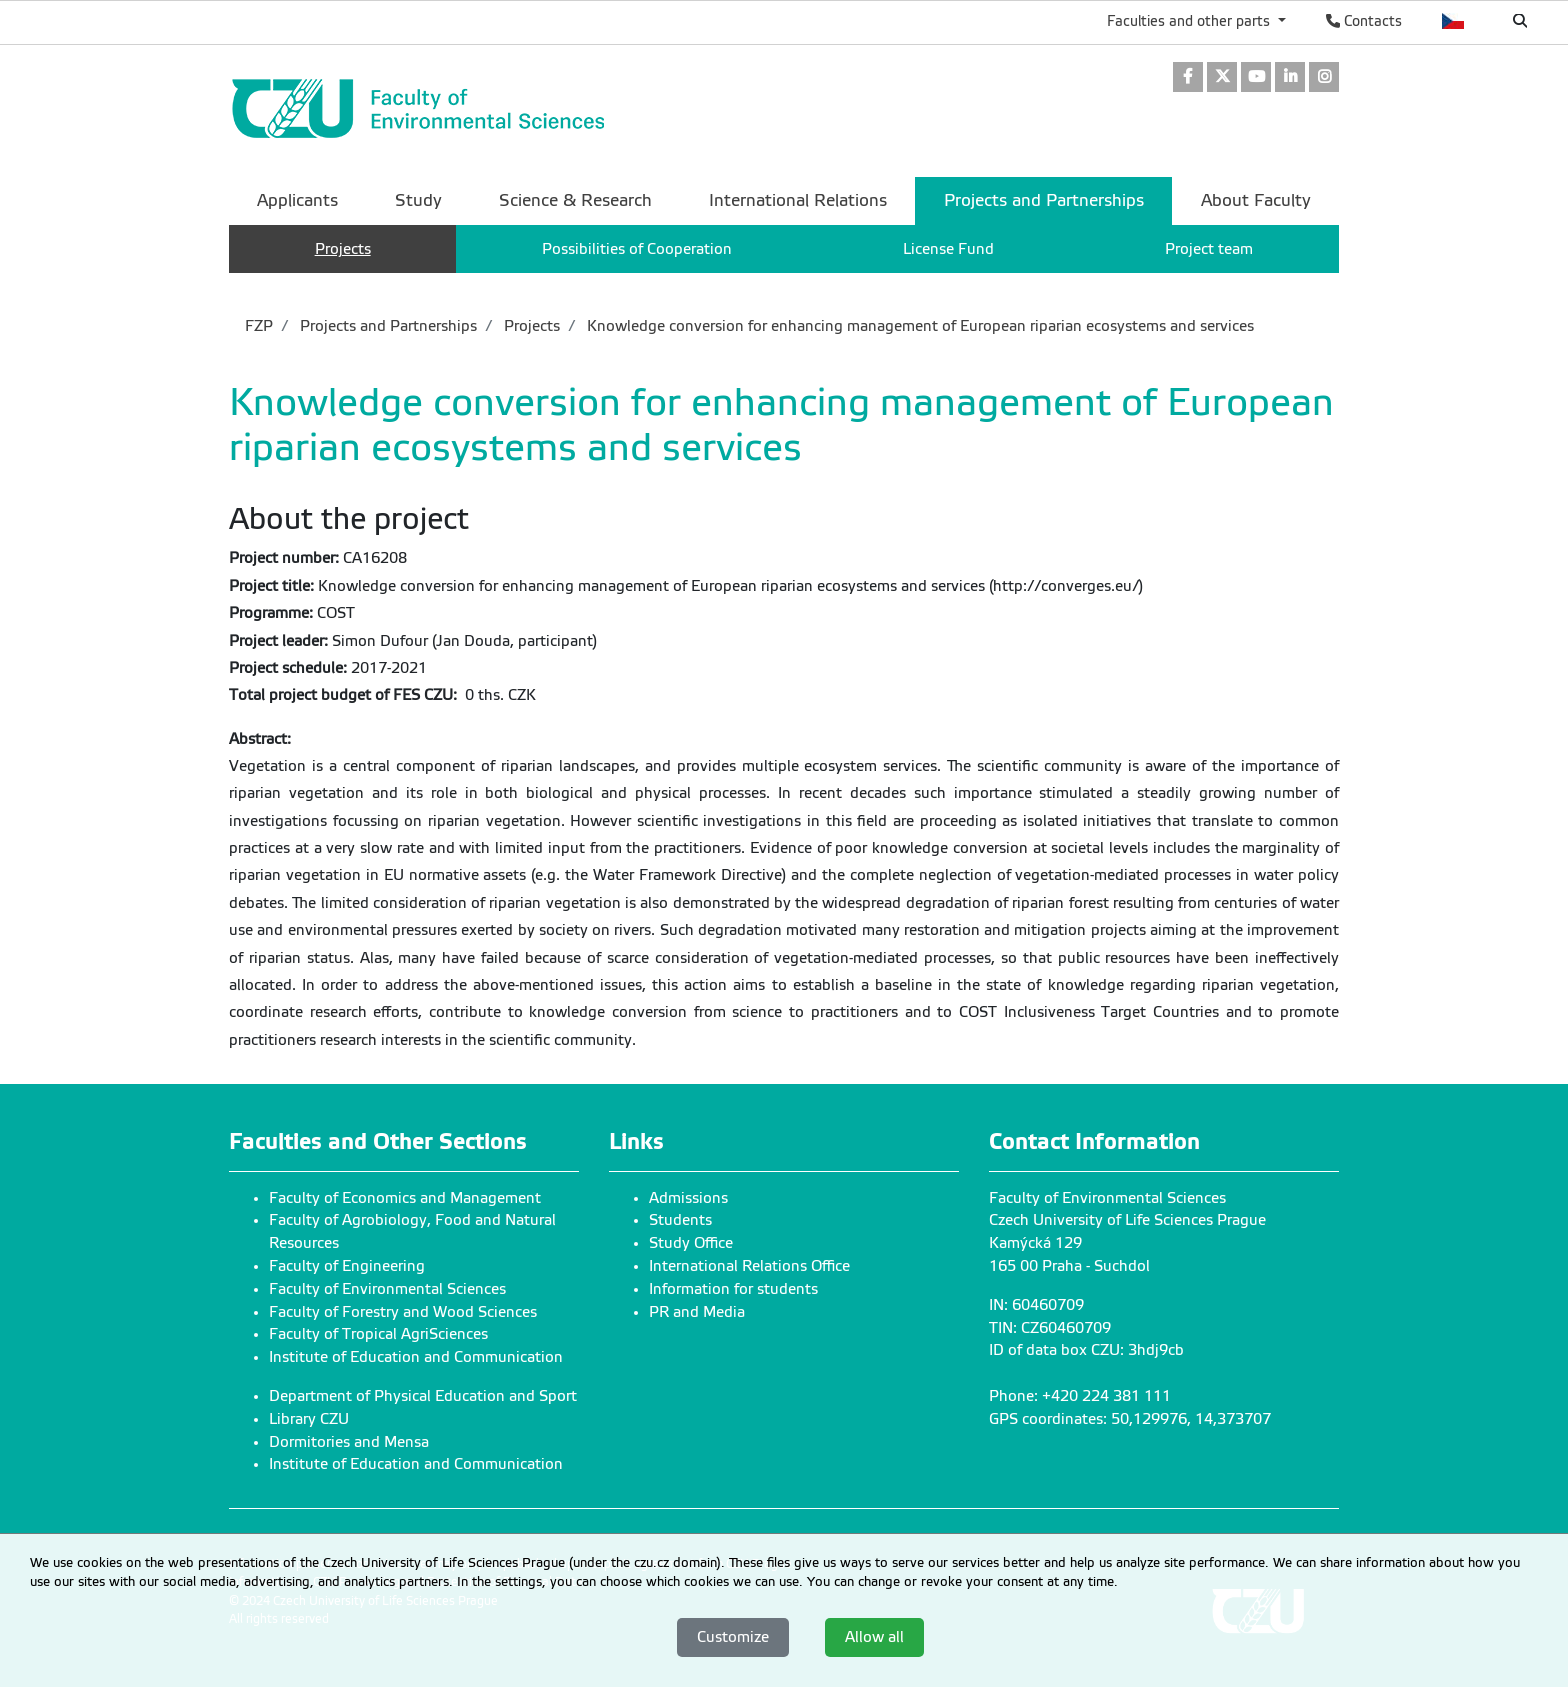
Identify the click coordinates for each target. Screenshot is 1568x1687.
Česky (1453, 21)
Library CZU (309, 1419)
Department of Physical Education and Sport (423, 1396)
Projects (530, 326)
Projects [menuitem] (343, 249)
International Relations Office (749, 1266)
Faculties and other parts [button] (1190, 21)
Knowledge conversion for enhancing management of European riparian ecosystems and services (918, 326)
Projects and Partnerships (386, 326)
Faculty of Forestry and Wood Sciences (403, 1312)
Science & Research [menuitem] (575, 200)
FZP (259, 326)
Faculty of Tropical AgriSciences (378, 1334)
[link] (1188, 78)
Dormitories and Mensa (349, 1442)
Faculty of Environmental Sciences (387, 1289)
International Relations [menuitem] (798, 200)
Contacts (1364, 21)
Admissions (688, 1198)
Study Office (691, 1243)
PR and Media (697, 1312)
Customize (733, 1637)
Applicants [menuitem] (297, 200)
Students (680, 1220)
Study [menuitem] (418, 200)
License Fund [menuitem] (948, 249)
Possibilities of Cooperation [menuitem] (637, 249)
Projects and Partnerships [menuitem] (1044, 200)
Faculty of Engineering (347, 1266)
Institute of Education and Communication (416, 1357)
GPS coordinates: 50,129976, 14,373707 (1130, 1419)
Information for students (733, 1289)
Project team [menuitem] (1209, 249)
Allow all (874, 1637)
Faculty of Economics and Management (405, 1198)
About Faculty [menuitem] (1256, 200)
